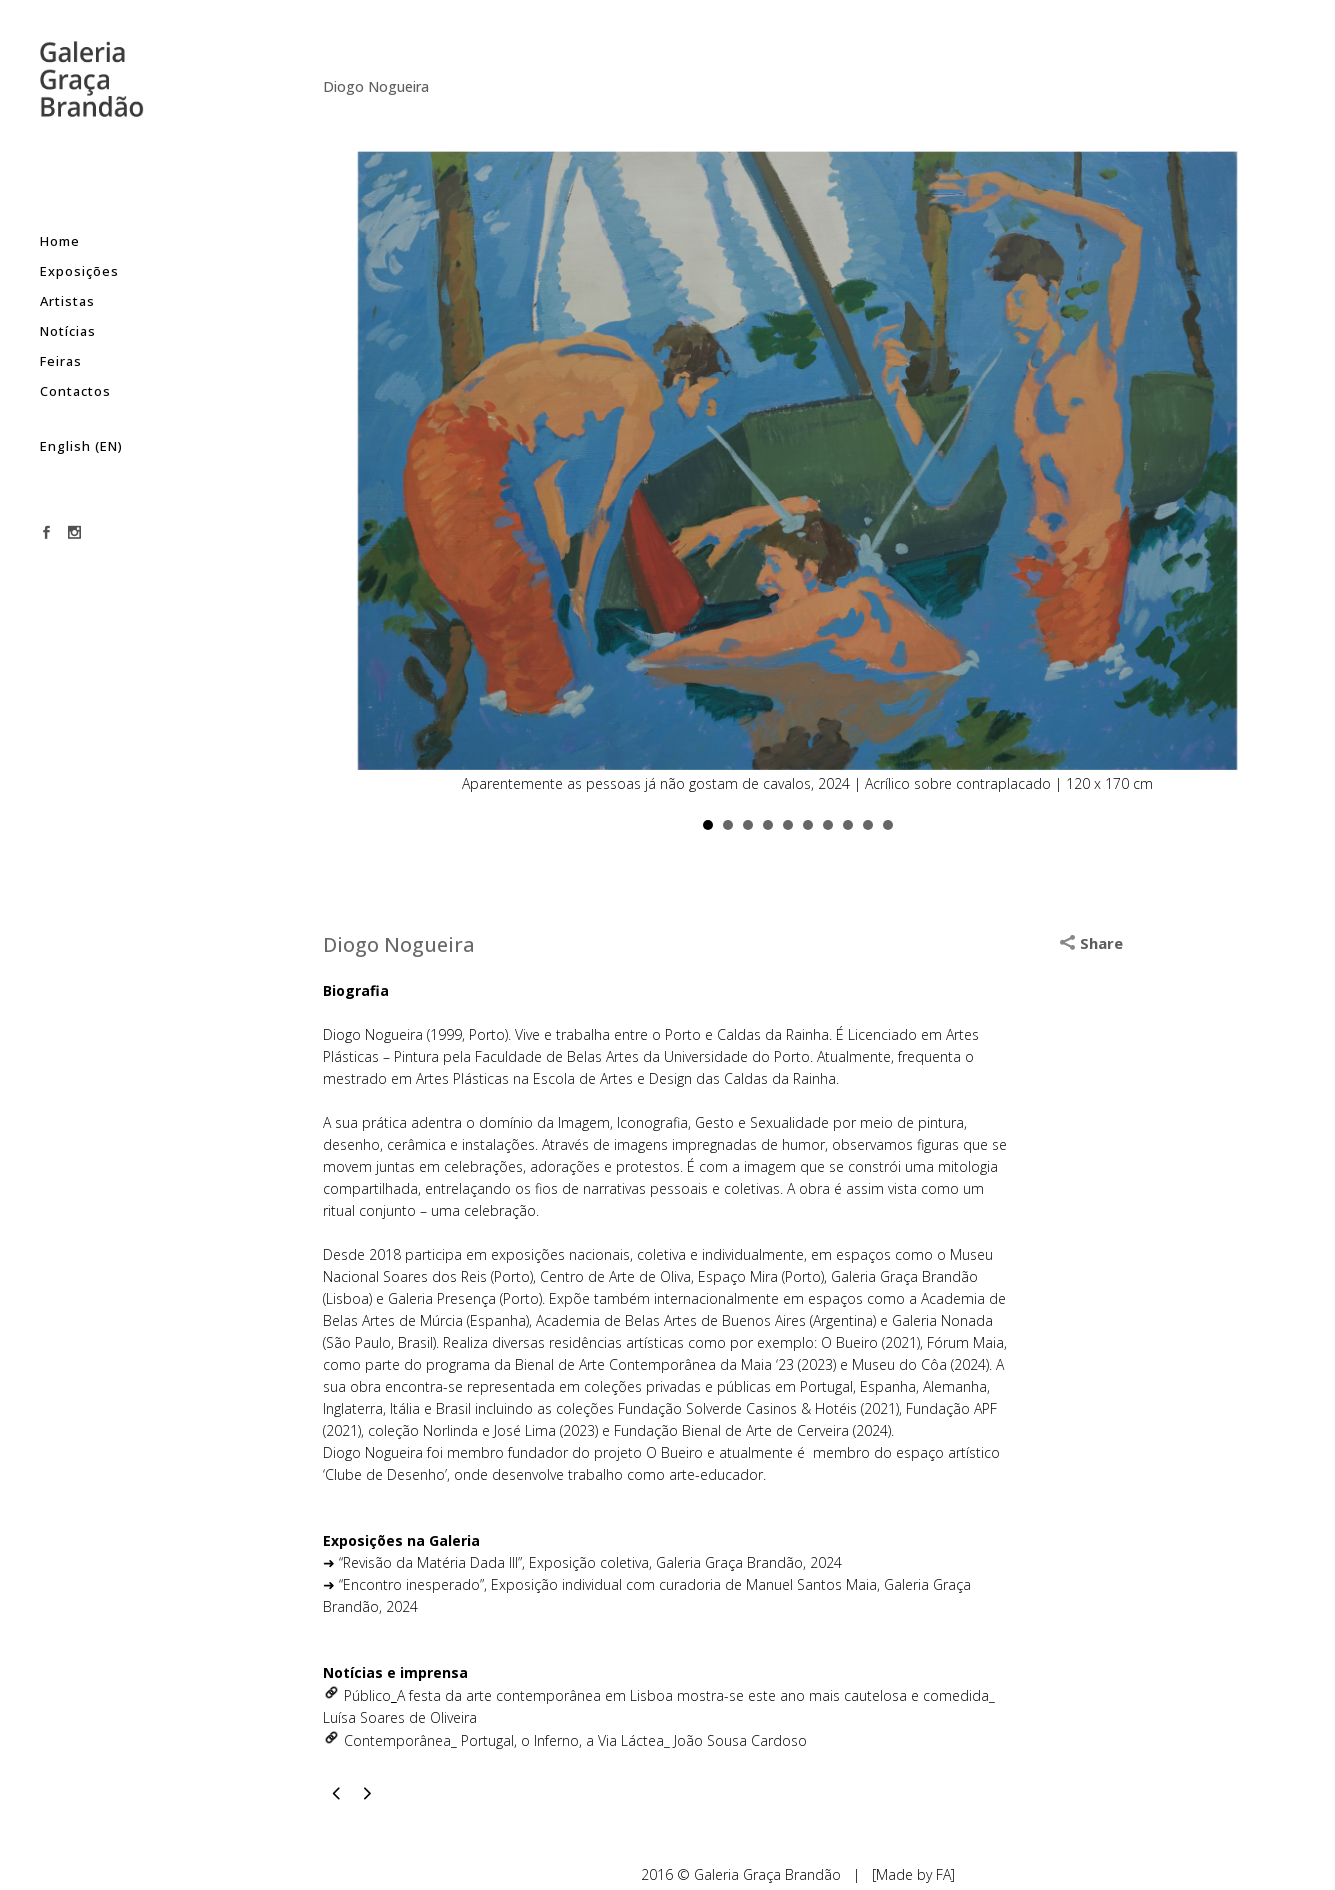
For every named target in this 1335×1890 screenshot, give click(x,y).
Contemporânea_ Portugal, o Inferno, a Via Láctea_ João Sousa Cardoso (575, 1740)
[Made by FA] (913, 1874)
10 (888, 825)
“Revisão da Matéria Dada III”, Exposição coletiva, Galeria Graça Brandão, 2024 (590, 1562)
